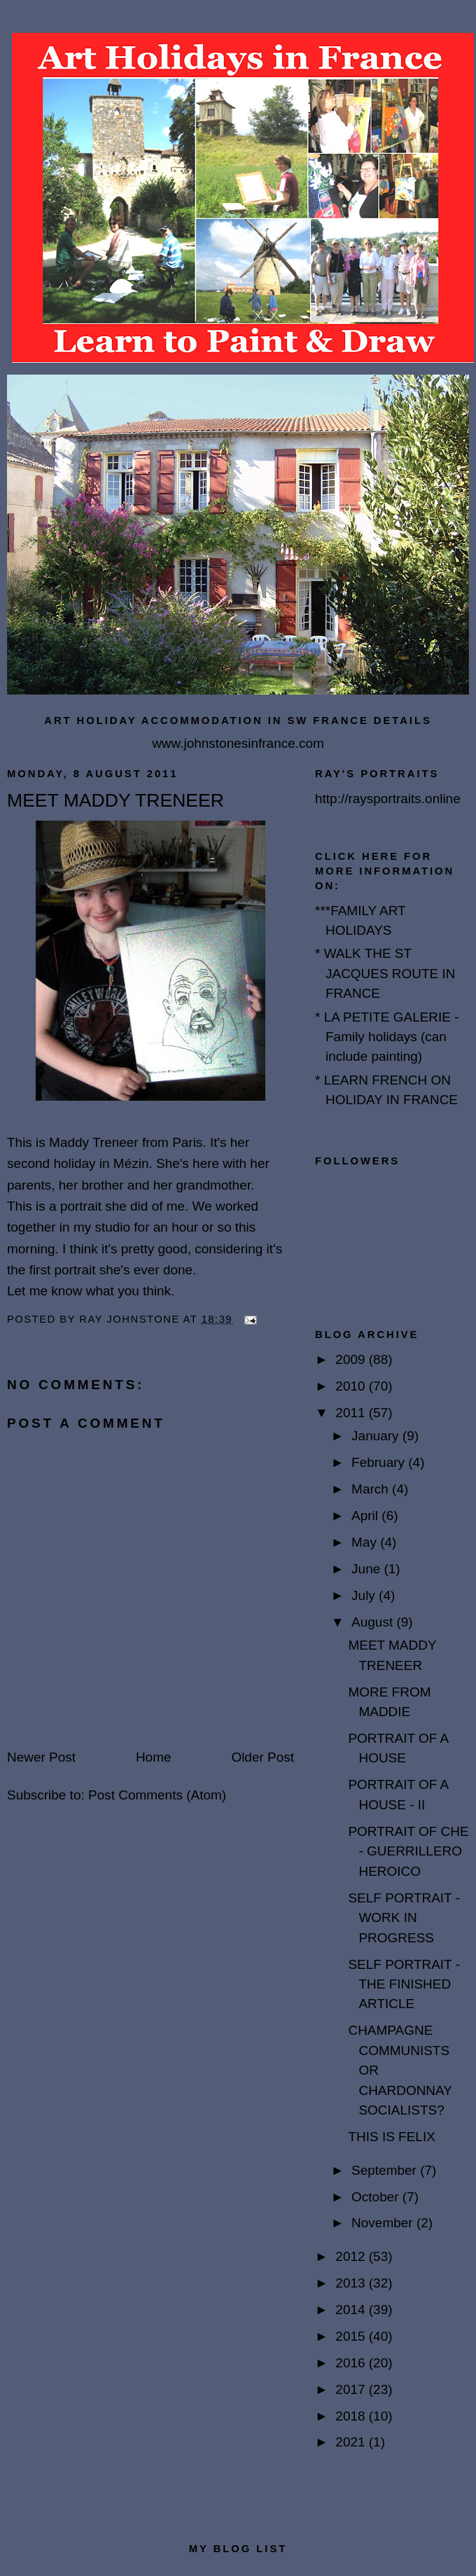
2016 (351, 2362)
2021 (351, 2442)
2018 (351, 2416)
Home (154, 1757)
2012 (351, 2256)
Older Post (262, 1757)
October (376, 2196)
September (385, 2170)
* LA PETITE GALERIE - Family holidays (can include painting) (387, 1037)
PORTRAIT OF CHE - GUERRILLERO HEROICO (408, 1851)
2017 (351, 2389)
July (365, 1595)
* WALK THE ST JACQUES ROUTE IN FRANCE (385, 973)
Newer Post (41, 1757)
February (379, 1462)
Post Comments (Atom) (157, 1795)
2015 (351, 2336)
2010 (351, 1386)
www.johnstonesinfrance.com (238, 743)
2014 (351, 2309)
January (376, 1435)
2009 (351, 1359)
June (367, 1568)
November (383, 2222)
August (373, 1622)
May (365, 1542)
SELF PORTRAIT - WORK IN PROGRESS (404, 1918)
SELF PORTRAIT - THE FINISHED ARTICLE (404, 1984)
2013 (351, 2283)
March (371, 1489)
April (366, 1515)
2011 (351, 1412)
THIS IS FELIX (391, 2136)
